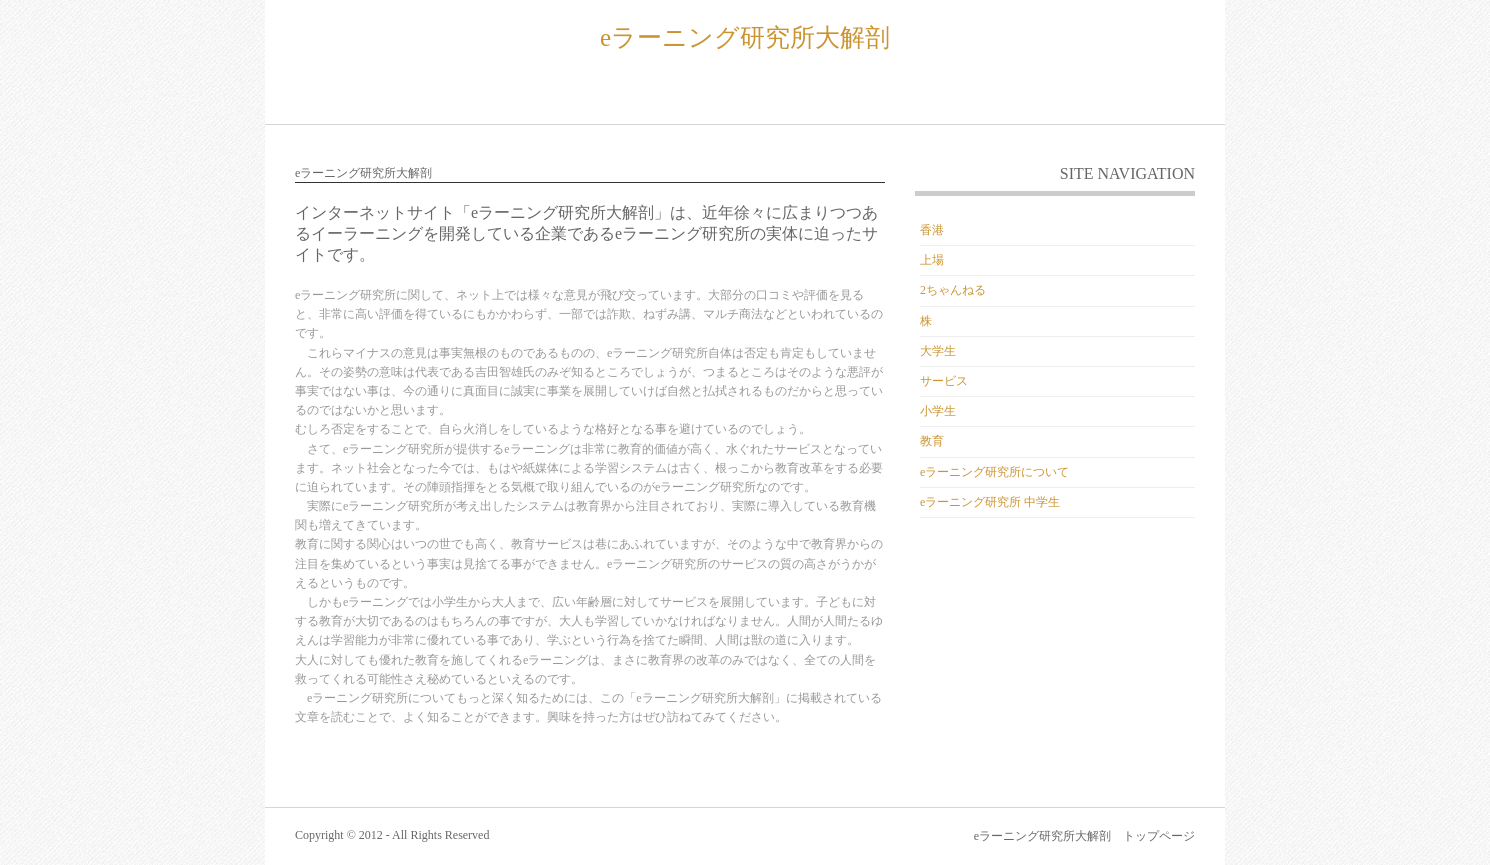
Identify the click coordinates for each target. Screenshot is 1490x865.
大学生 (938, 351)
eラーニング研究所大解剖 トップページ (1084, 836)
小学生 (938, 411)
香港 (932, 230)
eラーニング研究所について (994, 472)
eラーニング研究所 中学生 (990, 502)
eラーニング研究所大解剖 (745, 37)
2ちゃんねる (953, 290)
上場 (932, 260)
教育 (932, 441)
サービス (944, 381)
